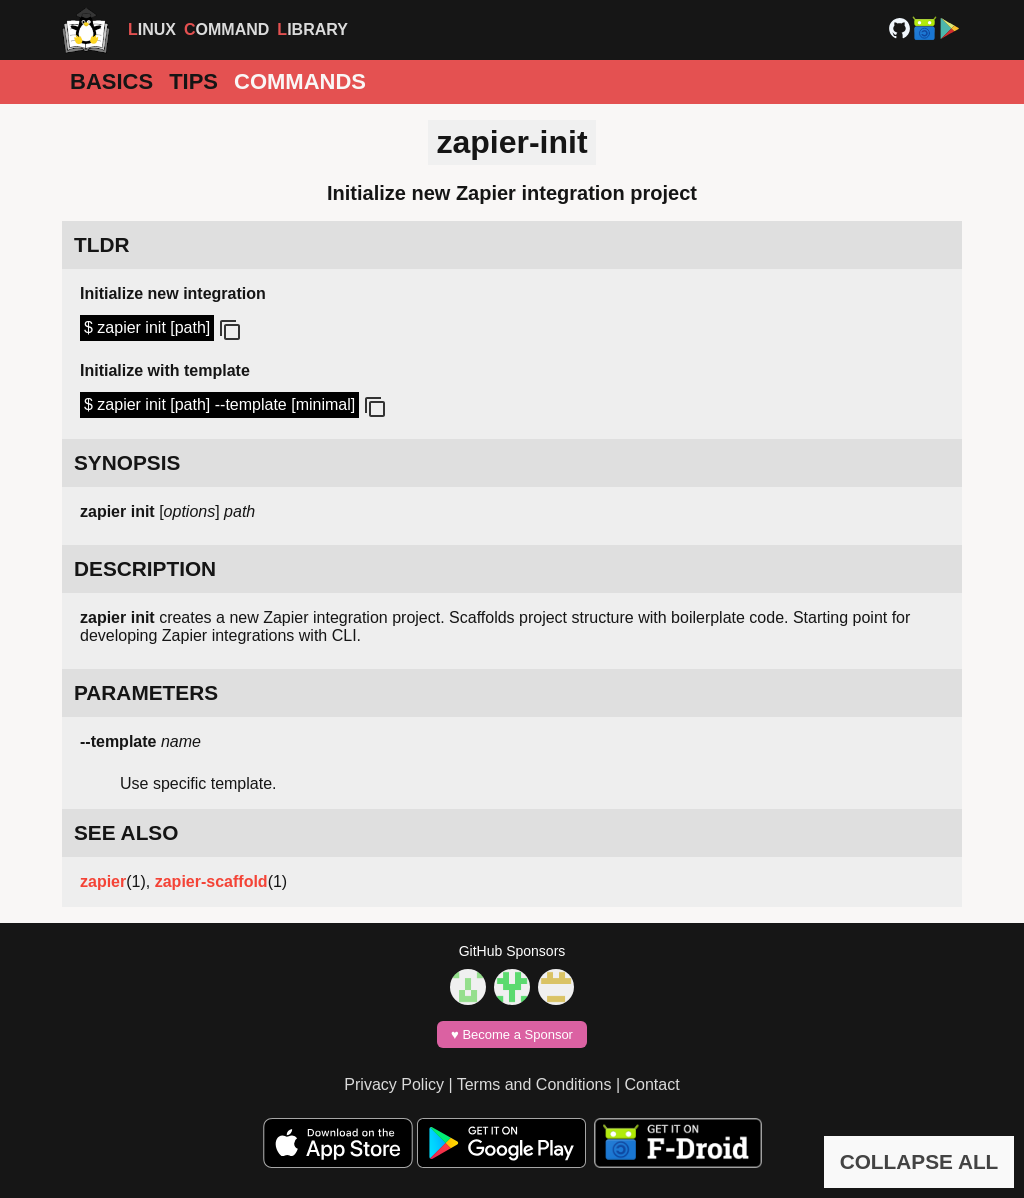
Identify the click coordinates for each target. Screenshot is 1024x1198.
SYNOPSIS (127, 462)
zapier (103, 881)
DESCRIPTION (145, 568)
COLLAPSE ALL (919, 1161)
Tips (193, 81)
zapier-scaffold (211, 881)
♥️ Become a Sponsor (512, 1034)
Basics (111, 81)
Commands (300, 81)
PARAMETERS (146, 692)
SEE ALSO (126, 832)
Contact (652, 1084)
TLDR (101, 244)
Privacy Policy (394, 1084)
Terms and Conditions (534, 1084)
